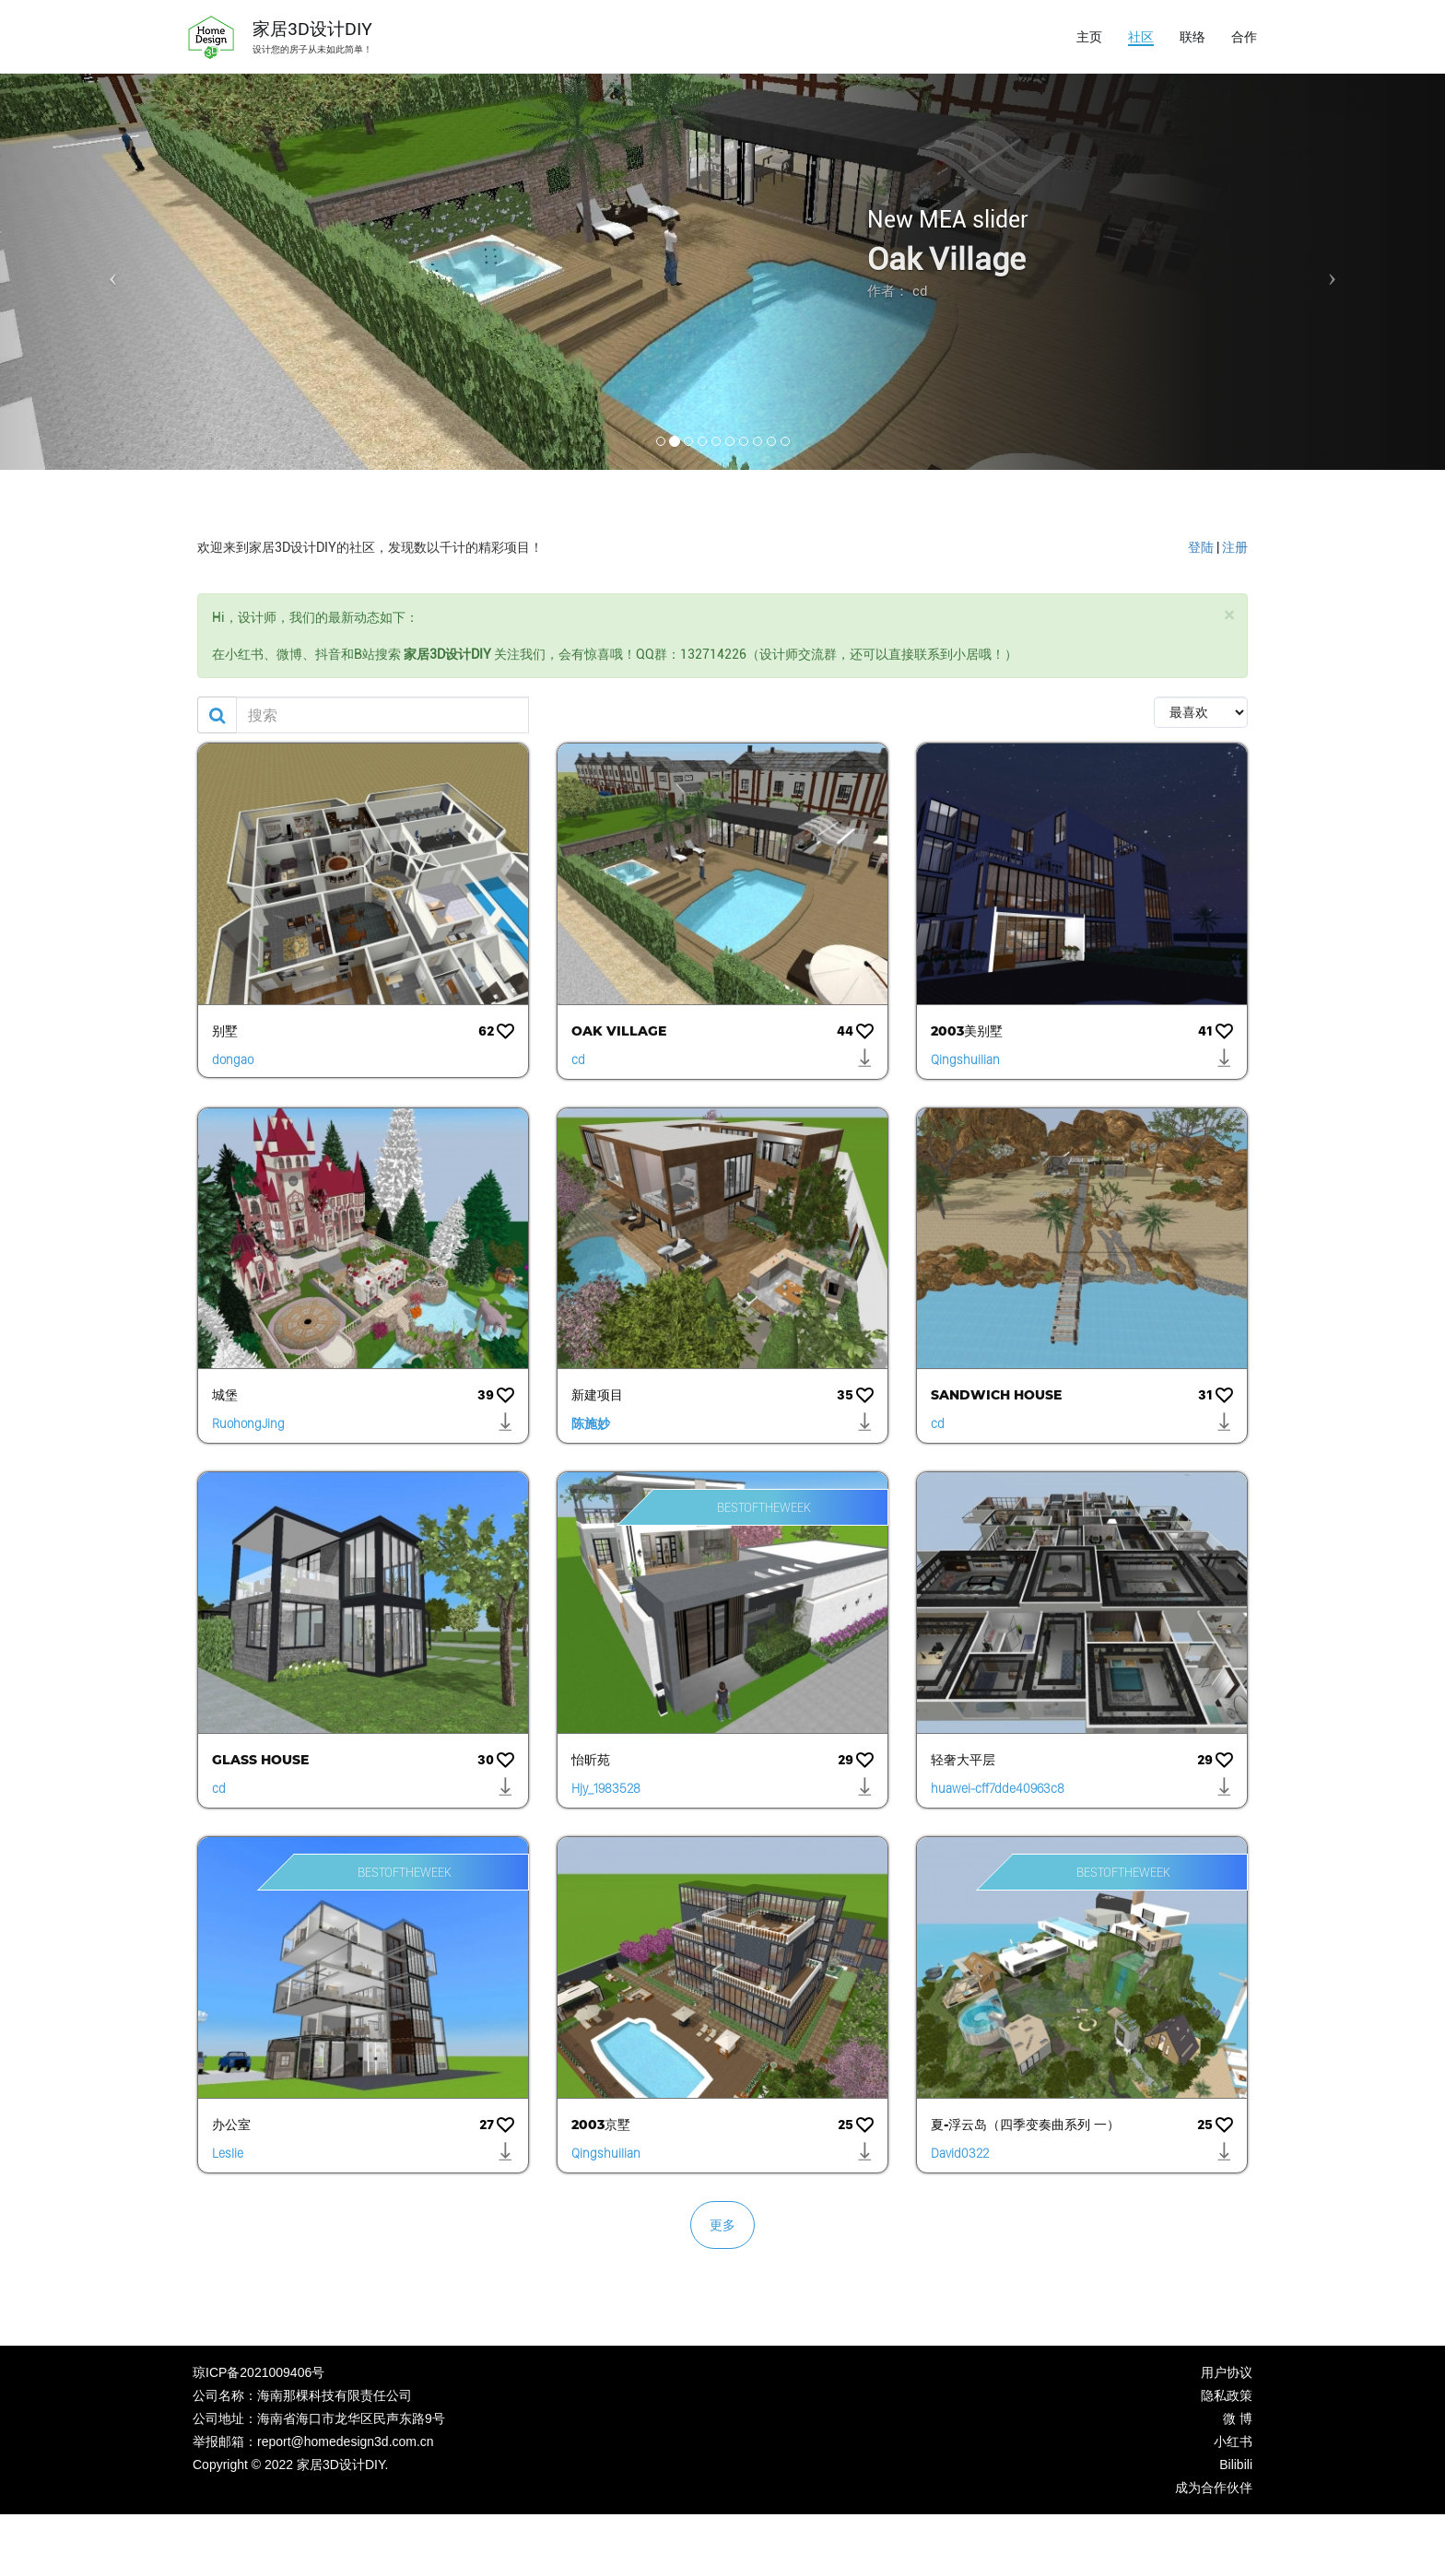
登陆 (1201, 547)
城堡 (225, 1394)
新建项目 (597, 1394)
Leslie (227, 2153)
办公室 (231, 2124)
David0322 (960, 2153)
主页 (1089, 36)
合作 (1244, 36)
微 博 (1237, 2418)
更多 (722, 2225)
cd (578, 1059)
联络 (1192, 36)
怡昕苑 (590, 1759)
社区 (1141, 36)
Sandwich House (996, 1394)
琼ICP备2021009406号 (258, 2372)
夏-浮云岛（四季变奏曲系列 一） (1025, 2124)
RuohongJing (248, 1423)
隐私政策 (1226, 2395)
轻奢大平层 (963, 1759)
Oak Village (946, 259)
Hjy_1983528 (605, 1788)
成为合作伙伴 (1213, 2487)
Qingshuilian (965, 1059)
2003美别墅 (967, 1031)
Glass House (260, 1759)
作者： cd (897, 291)
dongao (232, 1059)
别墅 (225, 1031)
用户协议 (1226, 2372)
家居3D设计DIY (312, 29)
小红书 (1233, 2441)
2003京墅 (600, 2124)
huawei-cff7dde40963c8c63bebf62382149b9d (997, 1791)
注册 (1235, 547)
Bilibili (1235, 2464)
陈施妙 (590, 1423)
